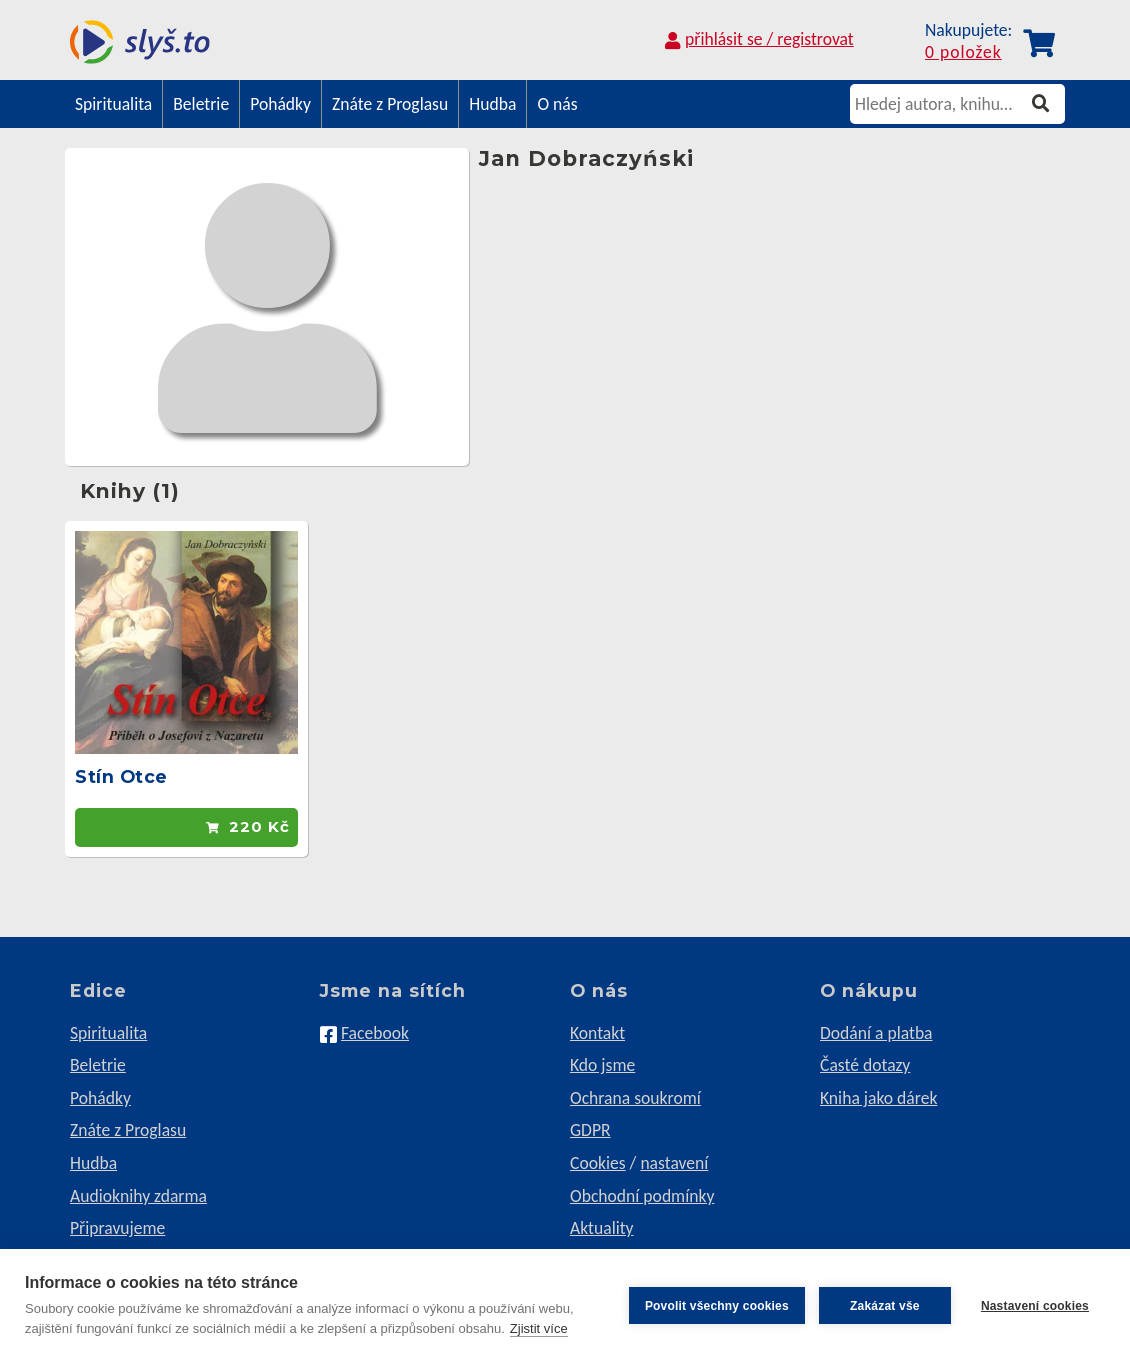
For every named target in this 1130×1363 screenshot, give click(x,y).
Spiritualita (113, 104)
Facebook (375, 1033)
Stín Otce (121, 776)
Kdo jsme (602, 1065)
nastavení (674, 1163)
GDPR (590, 1130)
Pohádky (280, 104)
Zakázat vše (885, 1306)
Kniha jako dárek (878, 1098)
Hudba (492, 104)
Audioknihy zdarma (138, 1196)
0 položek (963, 53)
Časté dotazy (865, 1065)
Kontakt (597, 1033)
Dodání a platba (876, 1033)
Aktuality (602, 1228)
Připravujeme (117, 1228)
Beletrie (201, 104)
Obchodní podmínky (642, 1196)
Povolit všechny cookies (717, 1306)
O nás (557, 104)
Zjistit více (539, 1328)
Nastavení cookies (1035, 1306)
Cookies (598, 1163)
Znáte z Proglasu (390, 104)
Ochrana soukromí (635, 1098)
